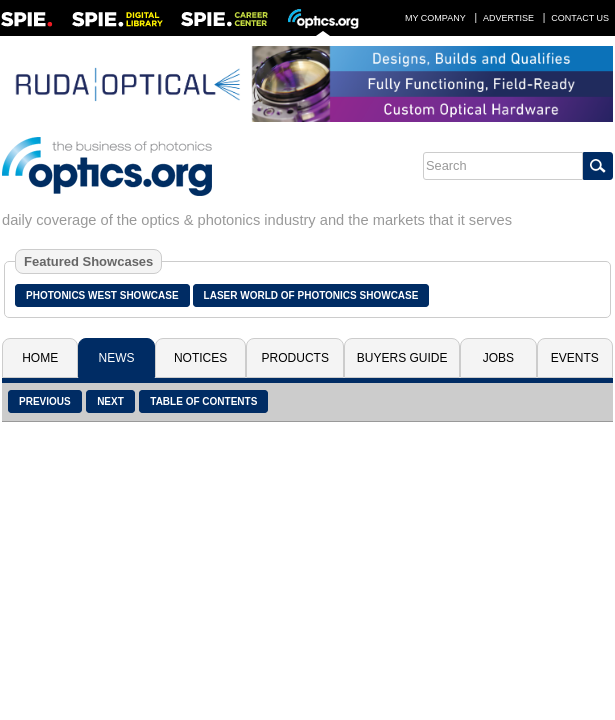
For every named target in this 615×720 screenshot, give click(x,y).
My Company (435, 18)
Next (110, 401)
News (117, 358)
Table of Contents (203, 401)
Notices (200, 358)
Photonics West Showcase (102, 295)
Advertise (508, 18)
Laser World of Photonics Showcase (311, 295)
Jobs (498, 358)
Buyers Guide (402, 358)
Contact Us (580, 18)
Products (295, 358)
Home (40, 358)
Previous (45, 401)
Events (575, 358)
